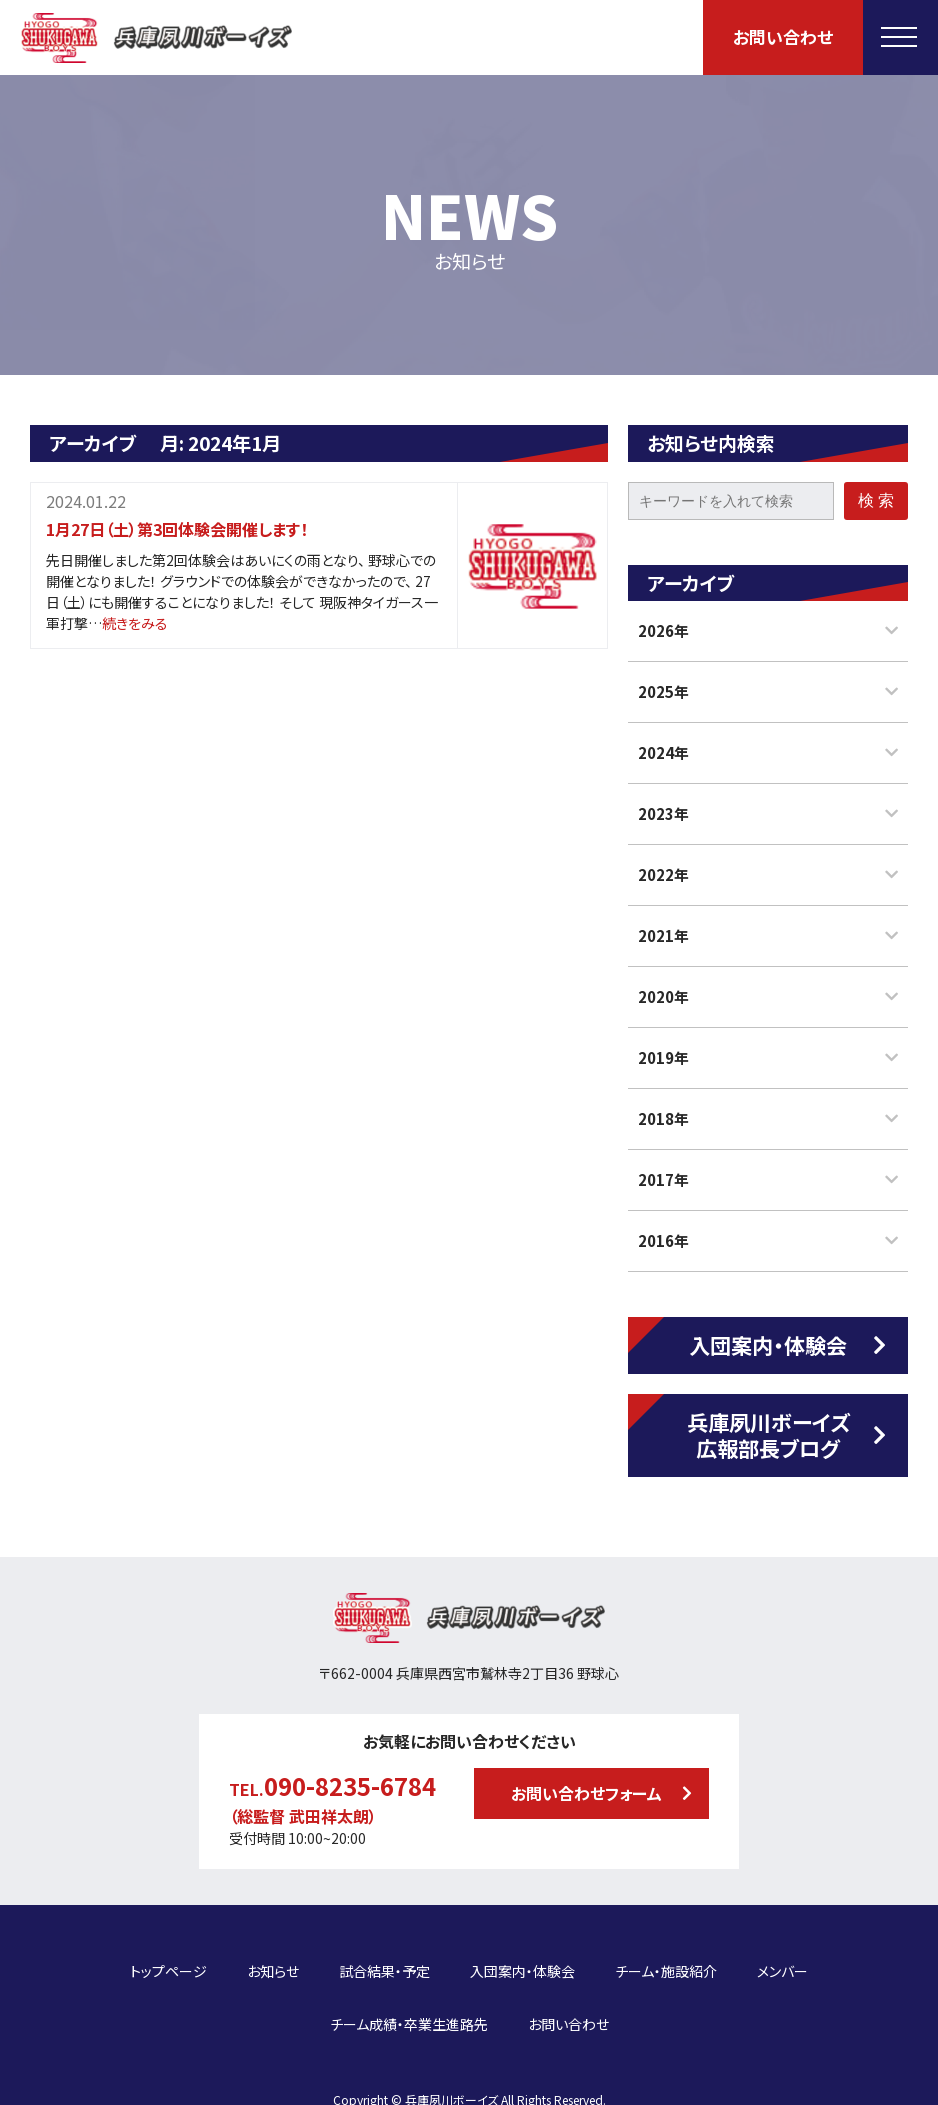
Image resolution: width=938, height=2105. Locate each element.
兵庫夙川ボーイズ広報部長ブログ (768, 1434)
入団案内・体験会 (768, 1345)
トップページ (168, 1960)
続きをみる (135, 623)
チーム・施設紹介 (666, 1960)
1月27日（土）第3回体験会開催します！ (177, 529)
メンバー (782, 1960)
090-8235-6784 (350, 1785)
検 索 (876, 500)
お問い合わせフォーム (586, 1793)
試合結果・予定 (384, 1960)
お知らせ (273, 1960)
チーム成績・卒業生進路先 (409, 1991)
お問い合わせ (783, 36)
